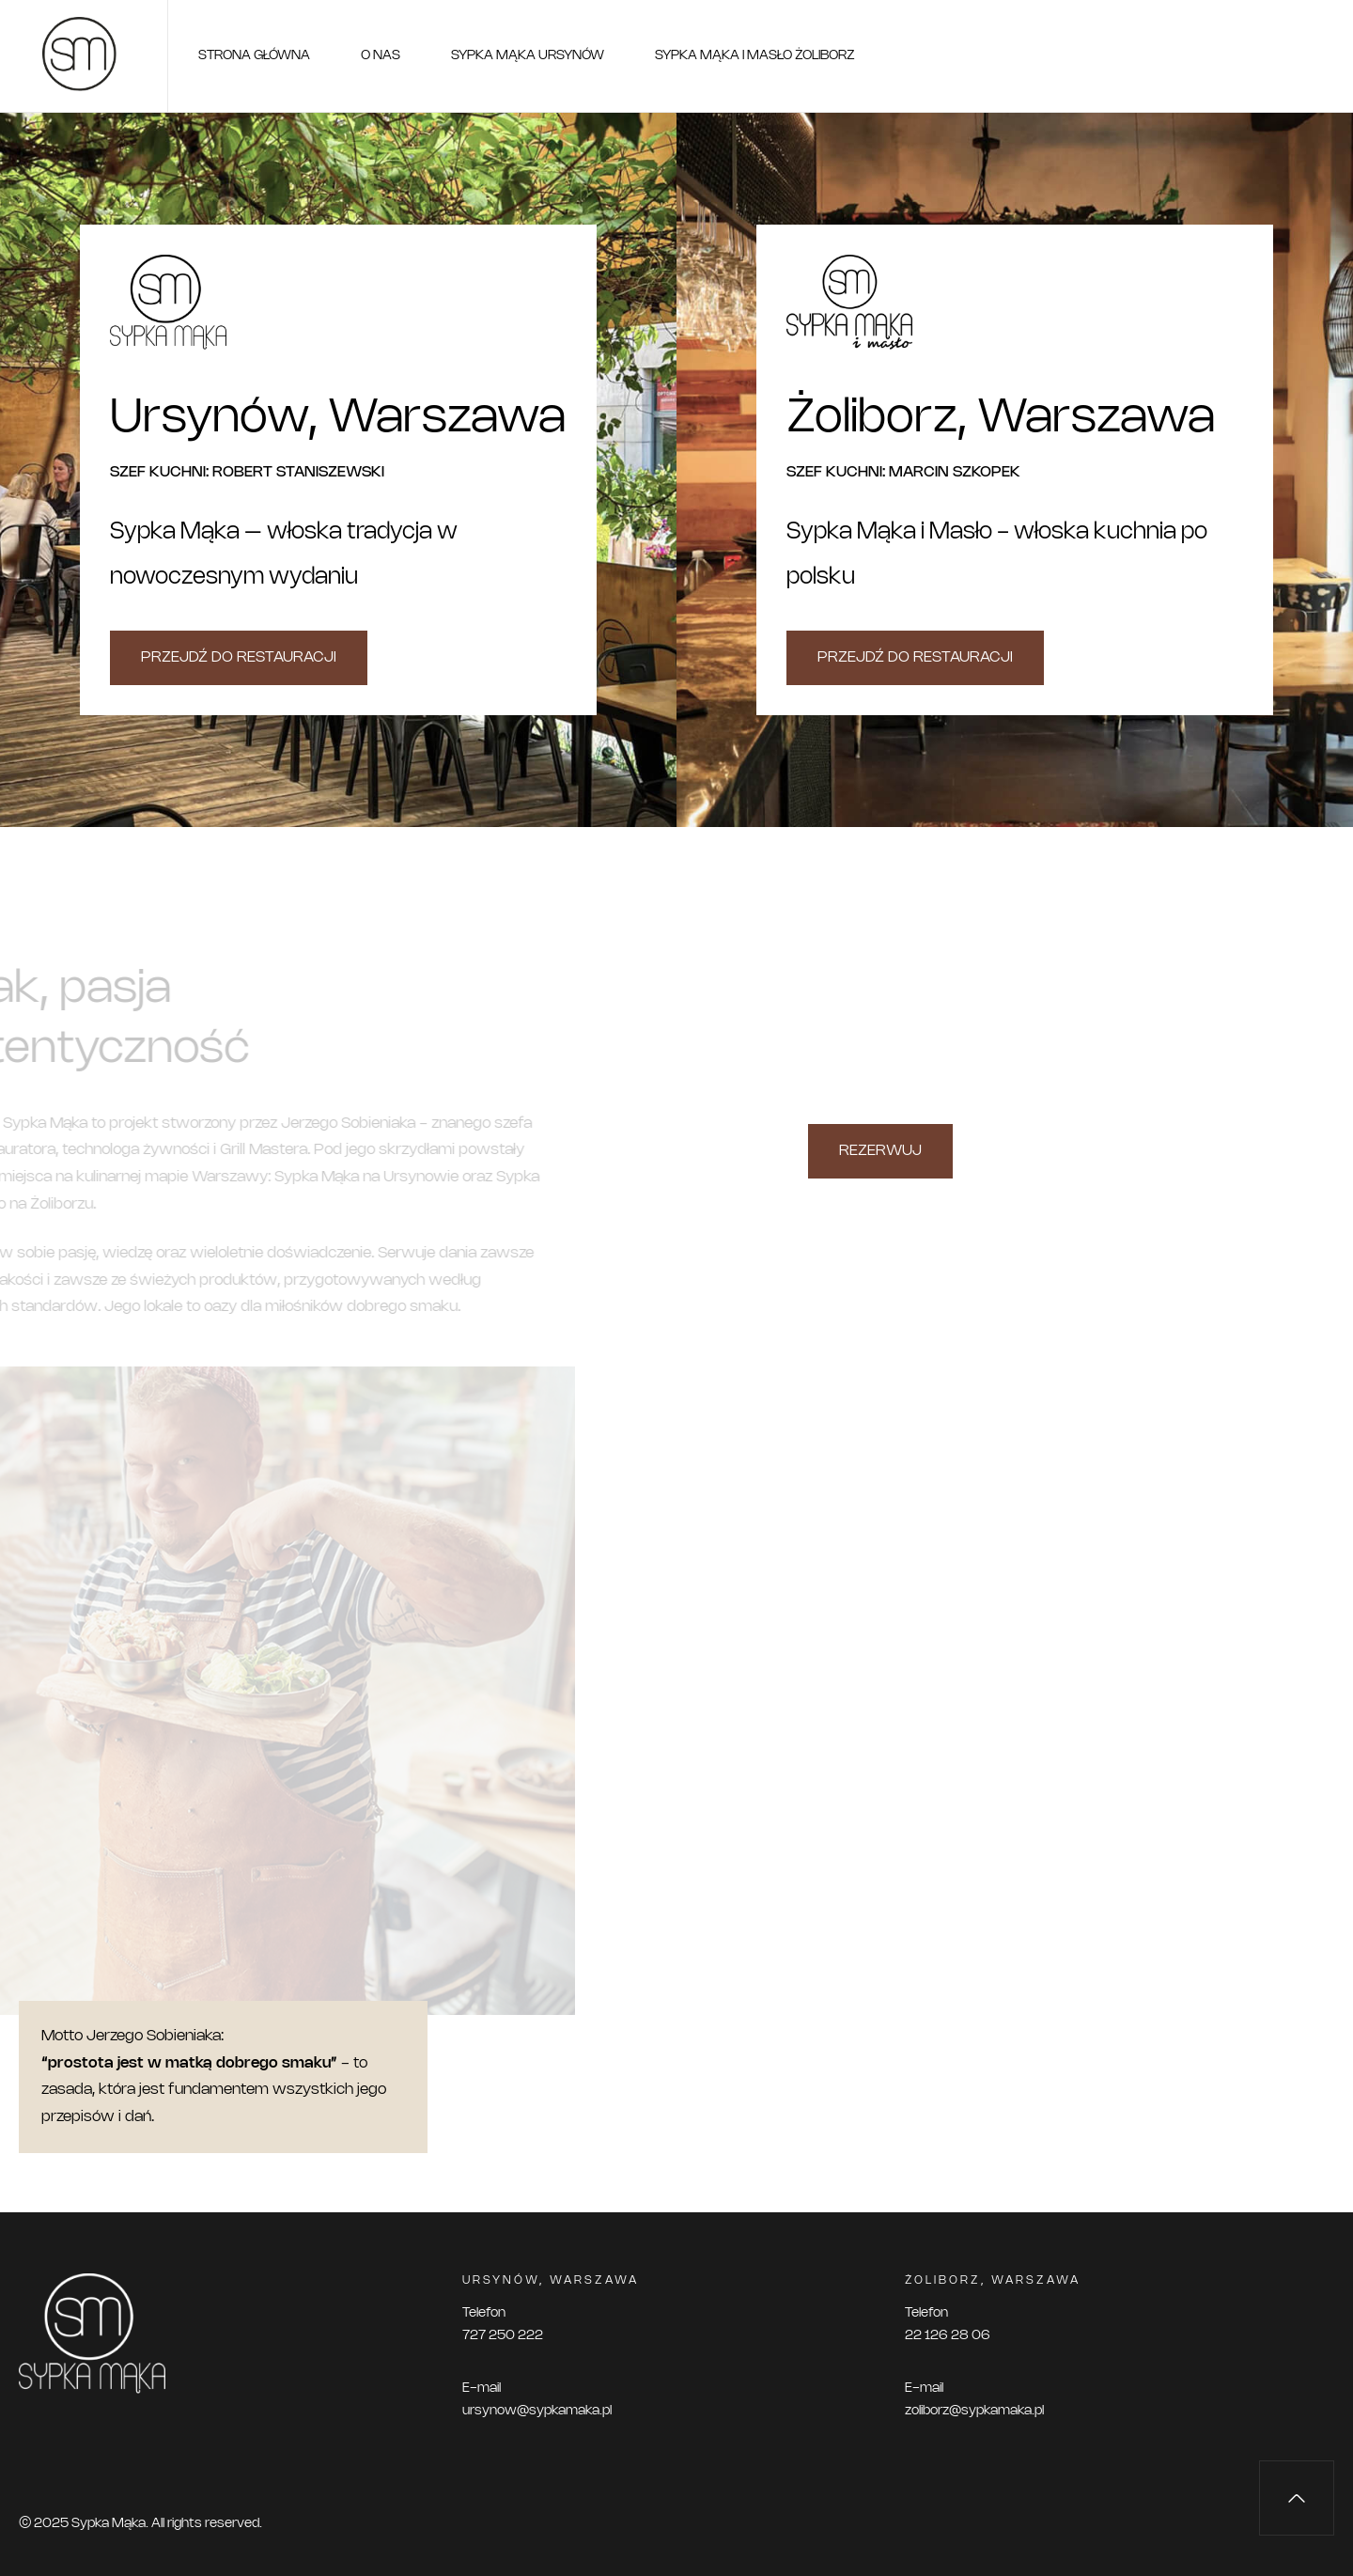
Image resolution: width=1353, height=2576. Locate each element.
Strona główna (254, 56)
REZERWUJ (880, 1151)
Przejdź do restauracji (238, 657)
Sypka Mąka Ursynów (527, 56)
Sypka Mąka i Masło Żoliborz (755, 56)
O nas (380, 56)
